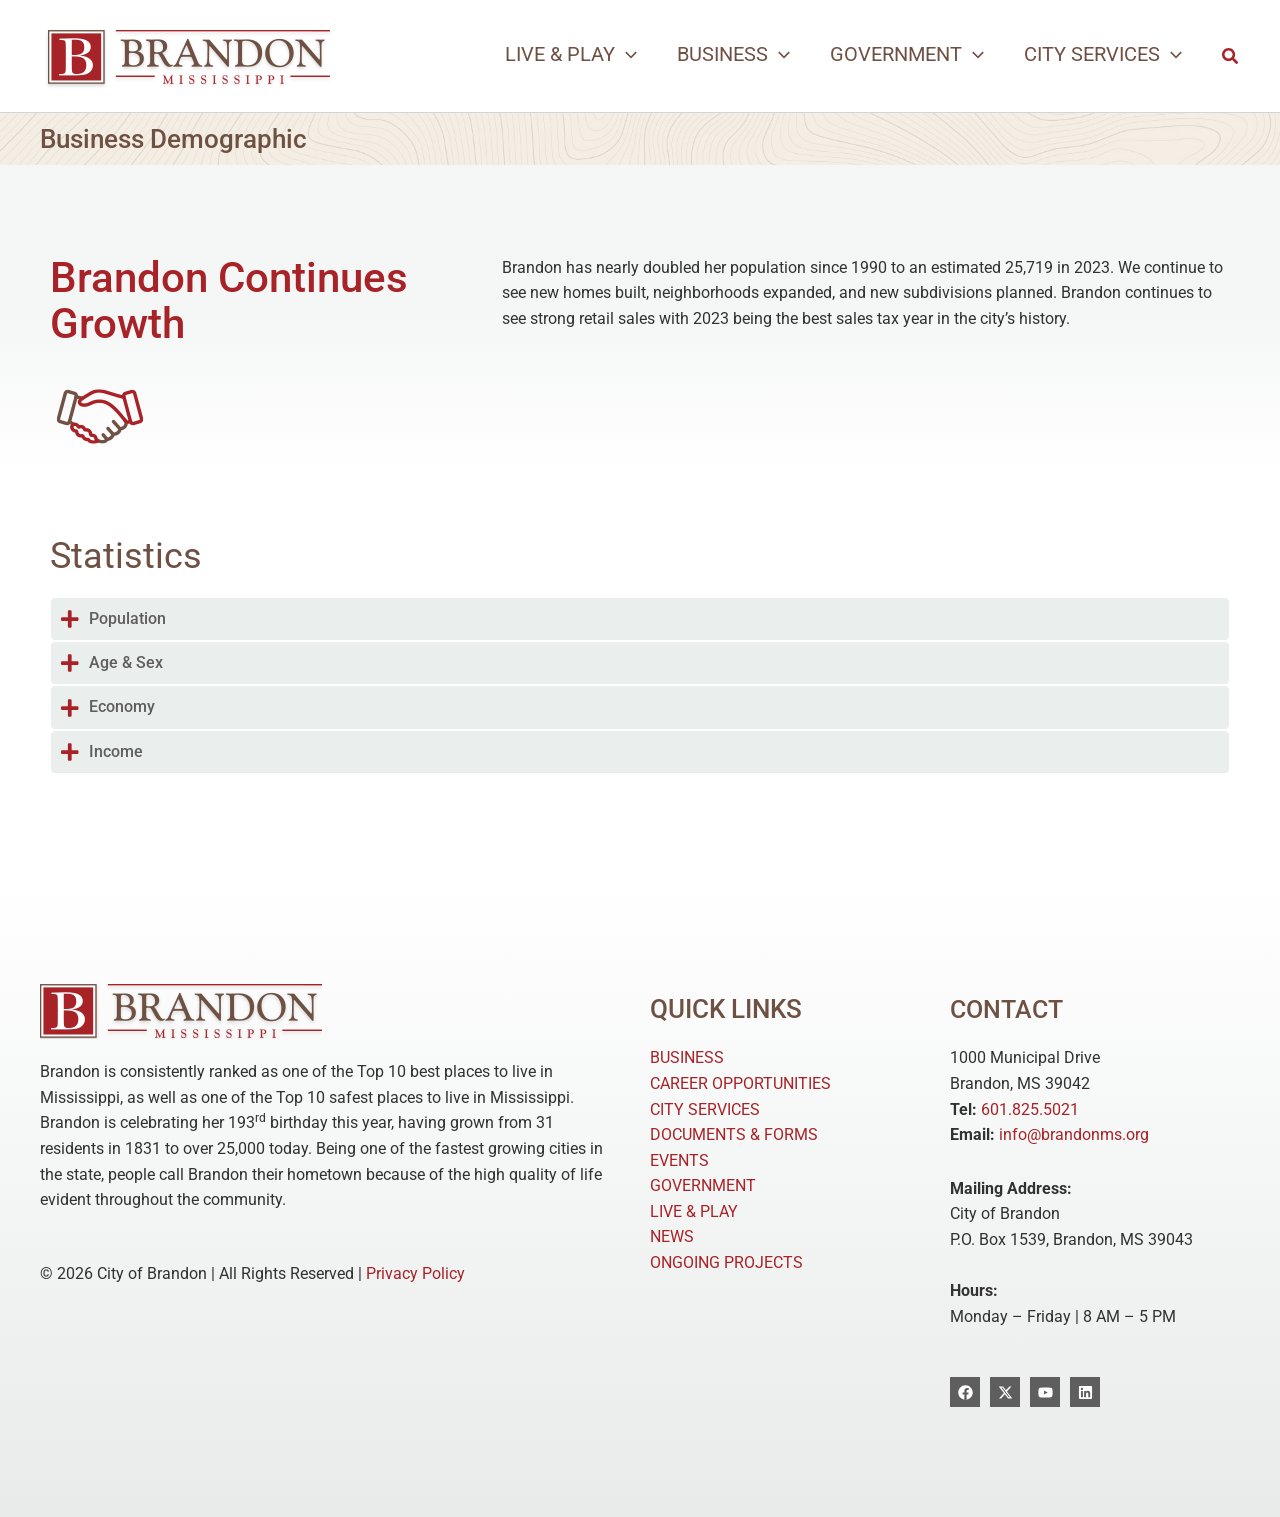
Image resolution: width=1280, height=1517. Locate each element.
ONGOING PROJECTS (726, 1262)
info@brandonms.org (1074, 1134)
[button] (571, 54)
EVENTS (679, 1160)
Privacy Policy (415, 1273)
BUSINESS (687, 1057)
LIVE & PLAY (694, 1211)
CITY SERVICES (705, 1109)
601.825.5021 (1030, 1109)
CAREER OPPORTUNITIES (740, 1083)
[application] (626, 54)
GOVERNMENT (703, 1185)
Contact (1009, 1009)
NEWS (672, 1236)
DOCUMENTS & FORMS (734, 1134)
